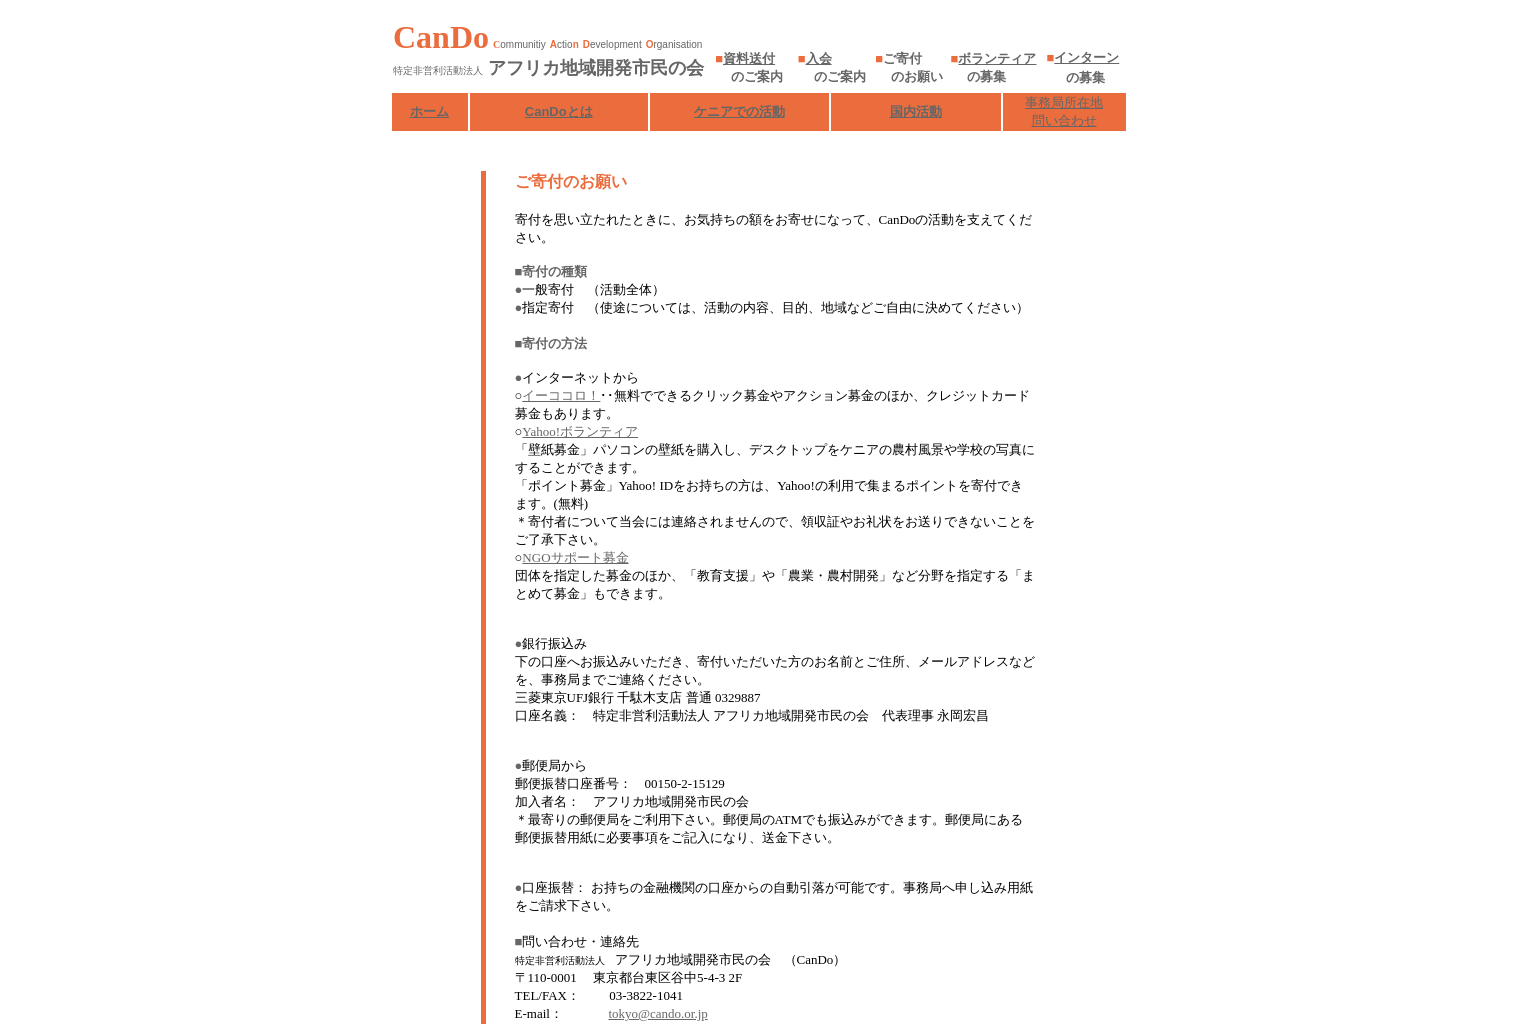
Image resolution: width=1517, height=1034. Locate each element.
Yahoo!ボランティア (580, 431)
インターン (1086, 57)
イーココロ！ (561, 395)
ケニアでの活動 (739, 111)
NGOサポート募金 (575, 557)
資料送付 (749, 58)
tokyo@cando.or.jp (657, 1013)
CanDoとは (559, 111)
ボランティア (997, 58)
